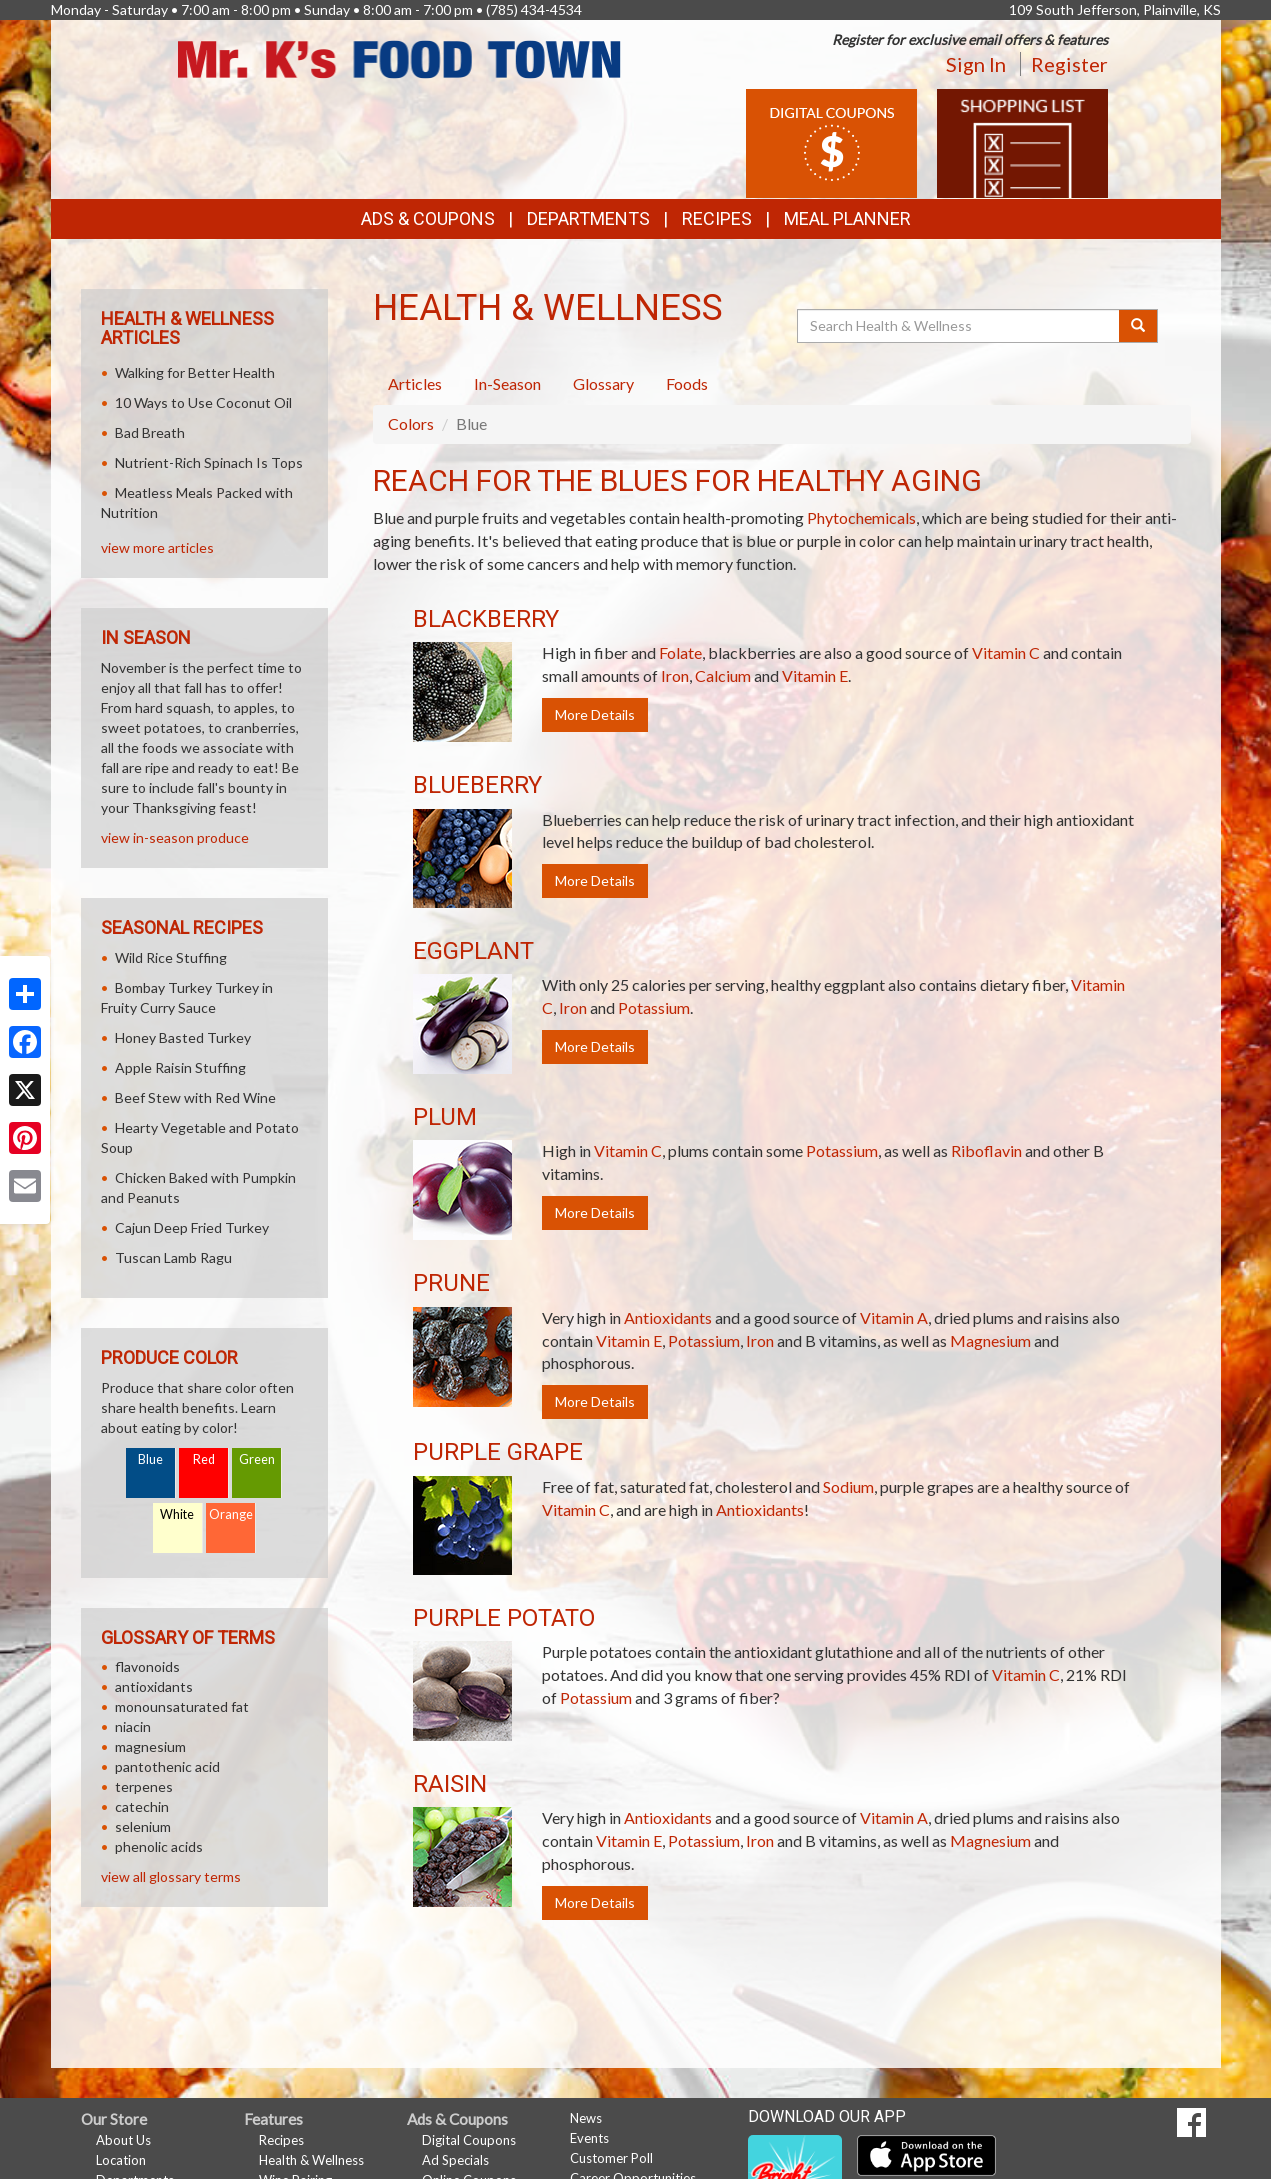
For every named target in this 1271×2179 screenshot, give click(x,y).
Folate (680, 652)
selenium (143, 1826)
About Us (123, 2140)
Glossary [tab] (603, 383)
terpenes (144, 1786)
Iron (675, 675)
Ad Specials (455, 2160)
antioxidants (154, 1686)
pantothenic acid (167, 1766)
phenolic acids (159, 1846)
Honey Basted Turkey (183, 1037)
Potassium (654, 1007)
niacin (133, 1726)
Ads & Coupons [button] (428, 218)
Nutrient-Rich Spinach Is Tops (209, 462)
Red (204, 1459)
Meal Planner (847, 218)
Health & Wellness (311, 2160)
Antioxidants (668, 1317)
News (586, 2118)
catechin (142, 1806)
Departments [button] (588, 218)
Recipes (717, 218)
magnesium (150, 1746)
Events (589, 2138)
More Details (595, 714)
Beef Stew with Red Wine (195, 1097)
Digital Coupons (469, 2140)
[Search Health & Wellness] (960, 326)
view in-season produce (175, 837)
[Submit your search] (1138, 326)
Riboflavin (986, 1150)
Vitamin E (815, 675)
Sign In (976, 64)
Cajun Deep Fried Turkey (192, 1227)
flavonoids (147, 1666)
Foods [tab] (687, 383)
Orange (231, 1514)
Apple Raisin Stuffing (180, 1067)
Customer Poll (611, 2158)
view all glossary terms (171, 1876)
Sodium (848, 1486)
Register (1069, 64)
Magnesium (990, 1340)
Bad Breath (150, 432)
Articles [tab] (415, 383)
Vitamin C (1006, 652)
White (177, 1514)
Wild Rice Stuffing (171, 957)
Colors (411, 423)
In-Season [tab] (507, 383)
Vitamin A (894, 1317)
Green (257, 1459)
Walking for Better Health (195, 372)
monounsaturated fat (182, 1706)
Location (121, 2160)
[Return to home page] (399, 57)
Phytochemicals (861, 517)
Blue (150, 1459)
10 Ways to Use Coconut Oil (203, 402)
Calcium (723, 675)
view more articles (157, 547)
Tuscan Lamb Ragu (173, 1257)
